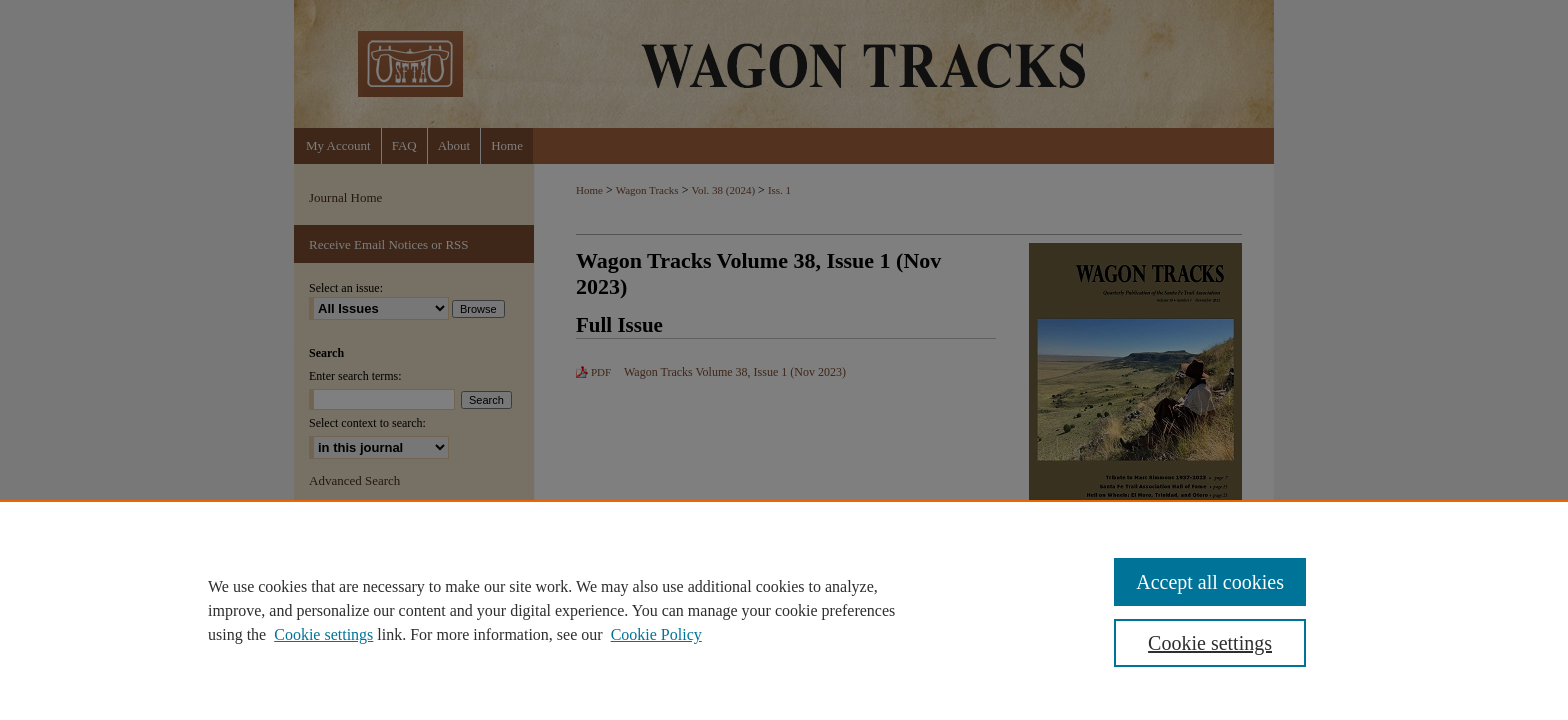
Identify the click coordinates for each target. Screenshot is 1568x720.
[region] (784, 610)
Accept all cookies (1210, 582)
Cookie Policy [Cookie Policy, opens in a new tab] (656, 634)
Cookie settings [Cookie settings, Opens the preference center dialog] (1210, 643)
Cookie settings (323, 634)
